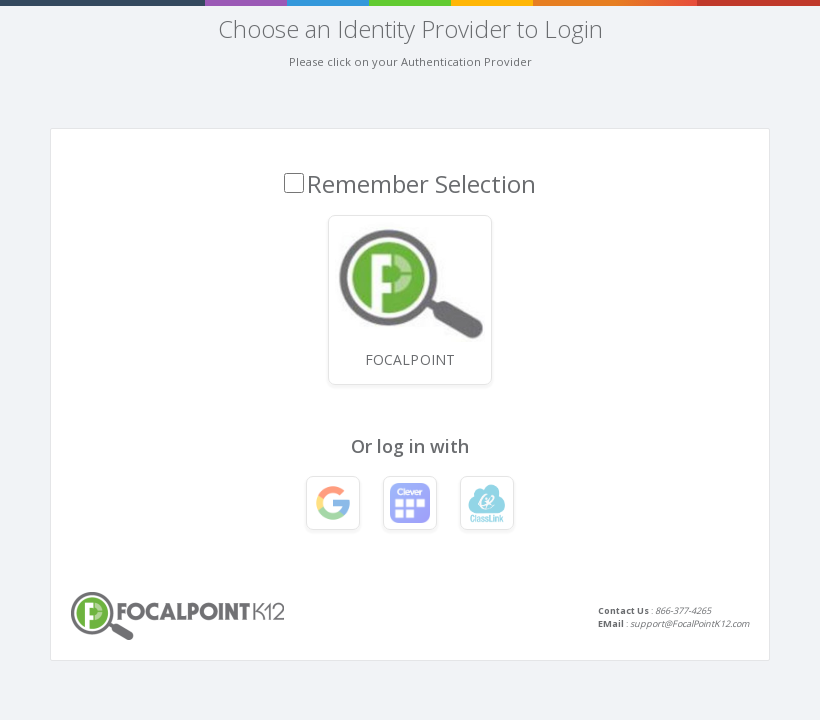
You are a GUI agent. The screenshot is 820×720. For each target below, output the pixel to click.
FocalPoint (410, 295)
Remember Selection (421, 184)
